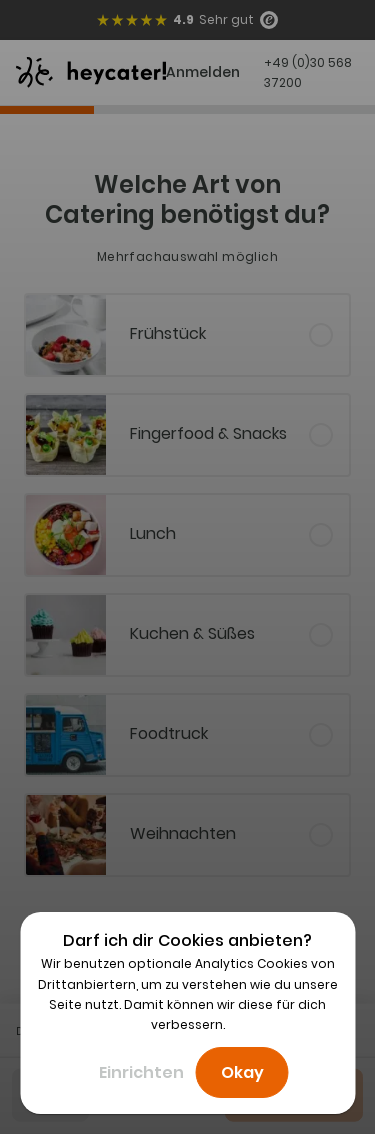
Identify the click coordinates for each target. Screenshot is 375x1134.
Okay (242, 1072)
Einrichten (141, 1072)
